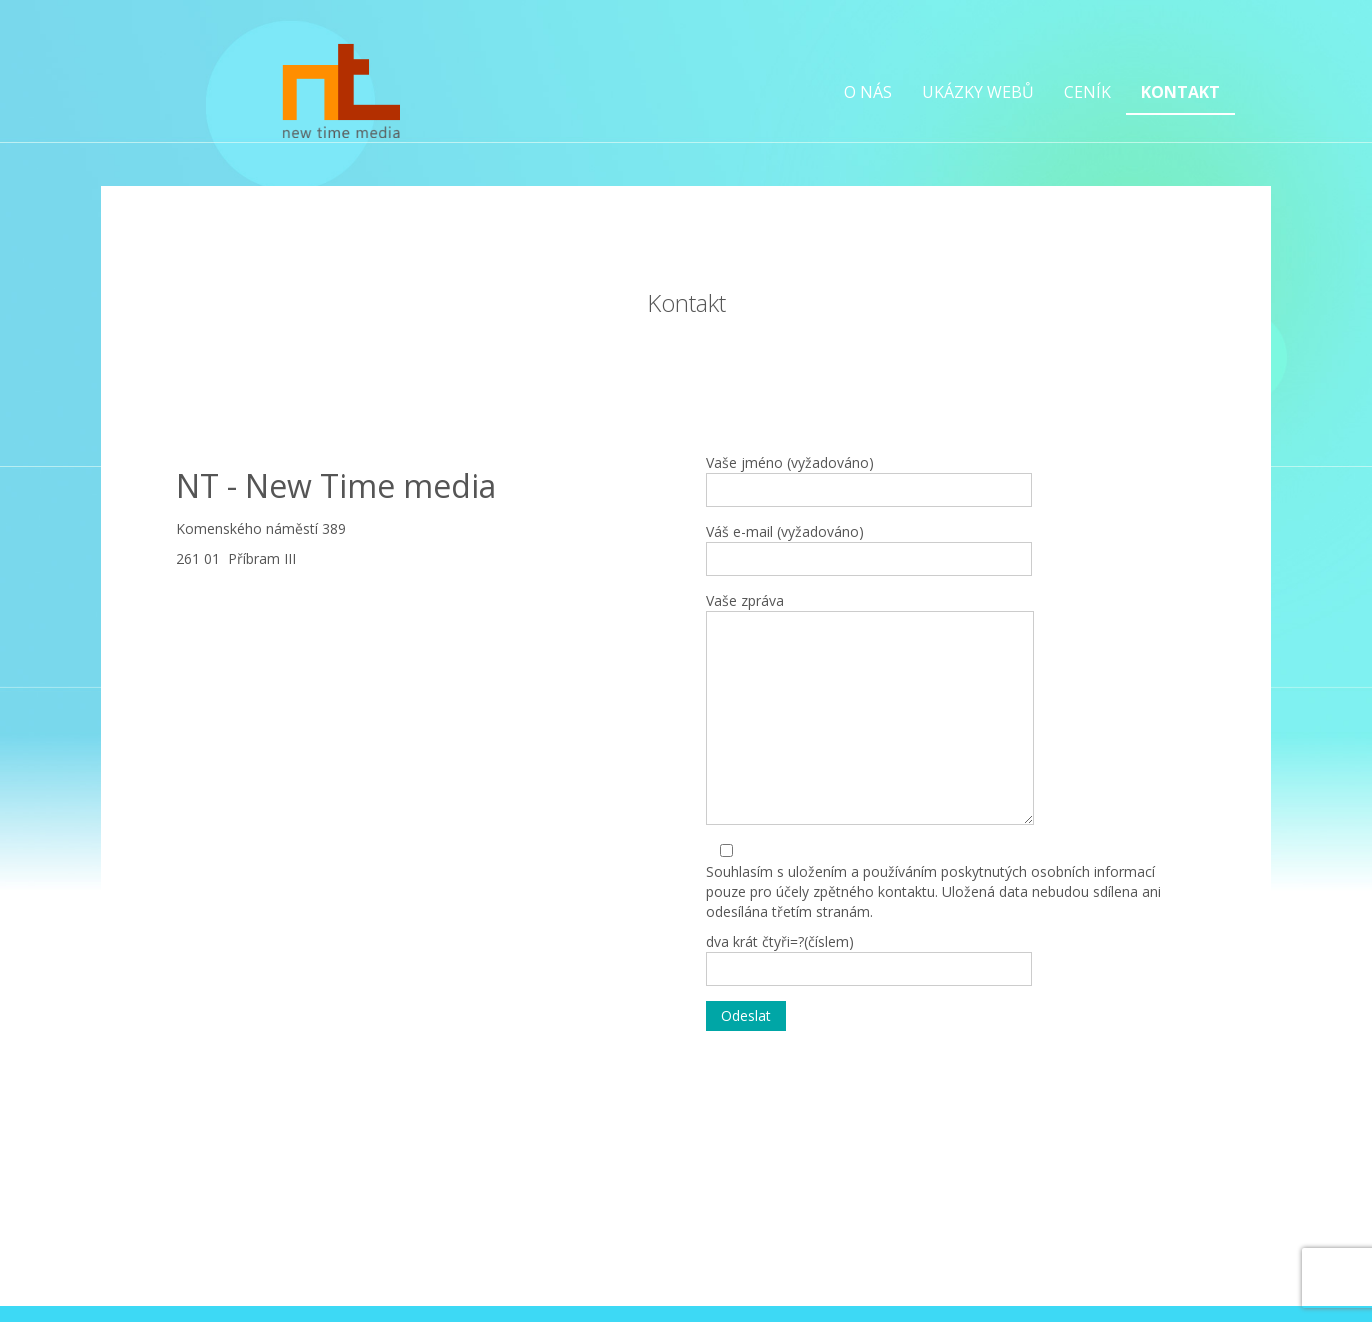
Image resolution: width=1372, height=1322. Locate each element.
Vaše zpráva (870, 708)
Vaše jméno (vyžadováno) (869, 480)
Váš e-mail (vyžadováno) (869, 549)
